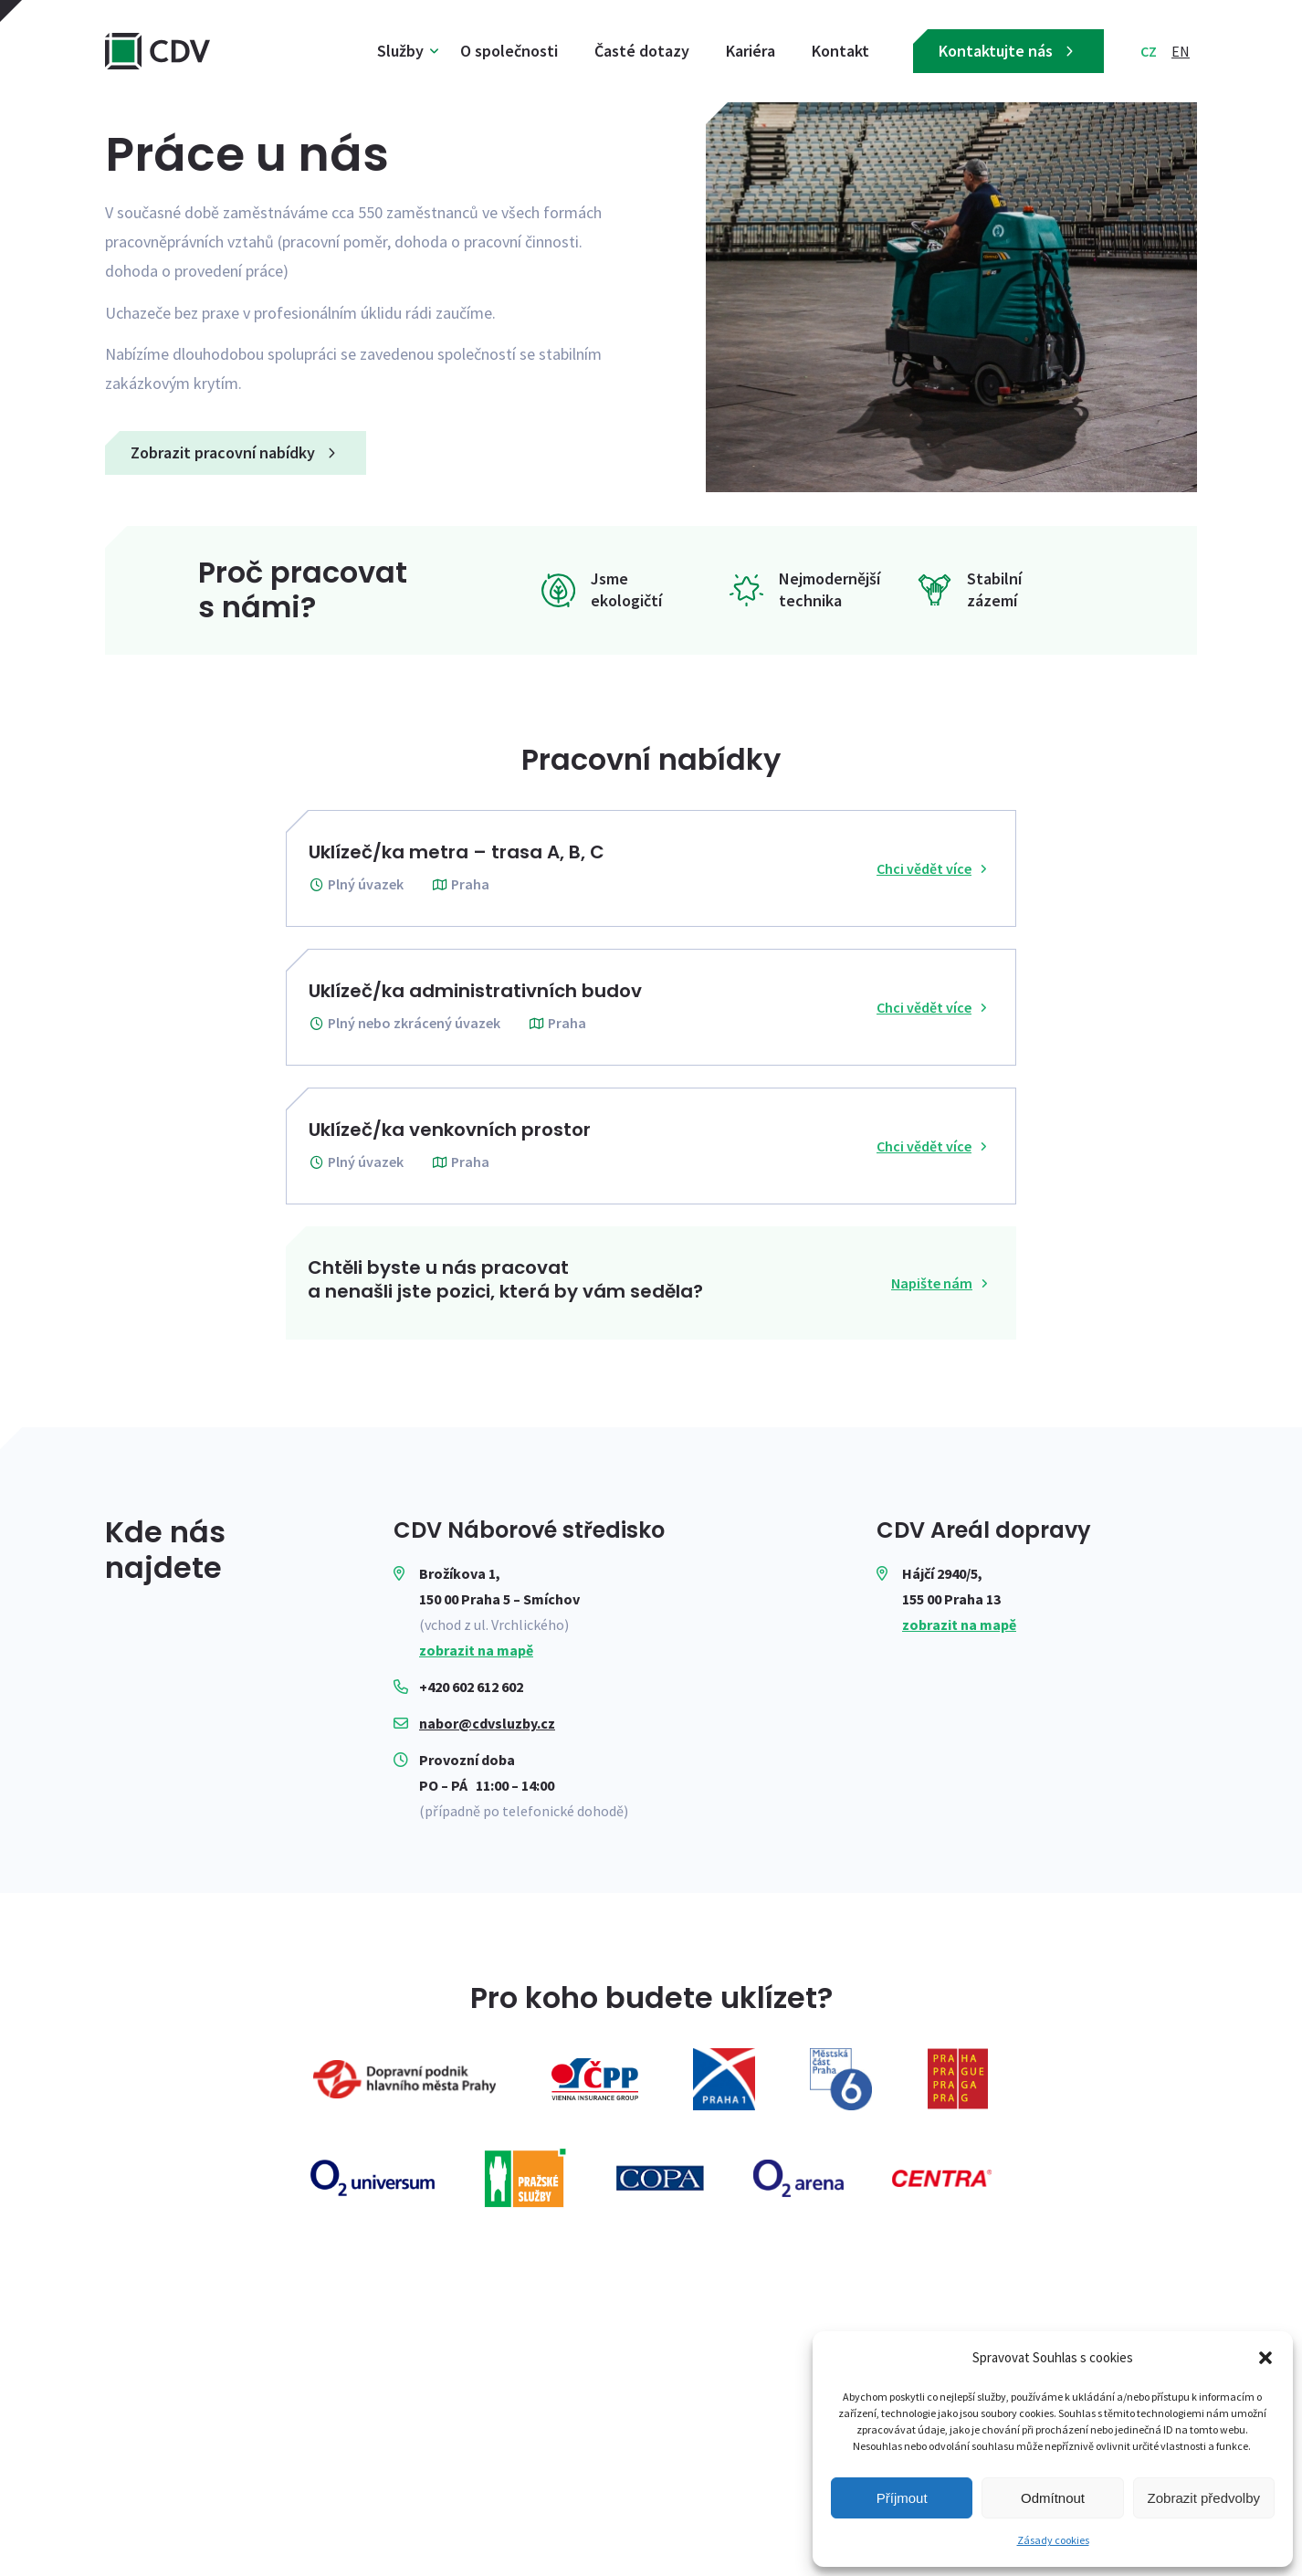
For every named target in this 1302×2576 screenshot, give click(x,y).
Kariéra (750, 50)
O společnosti (509, 50)
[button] (1265, 2358)
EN (1180, 51)
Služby (400, 50)
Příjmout (902, 2498)
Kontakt (840, 50)
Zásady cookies (1053, 2540)
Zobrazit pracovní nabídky (236, 452)
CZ (1148, 51)
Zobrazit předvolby (1204, 2498)
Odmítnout (1053, 2498)
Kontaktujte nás (1008, 50)
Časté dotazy (641, 50)
